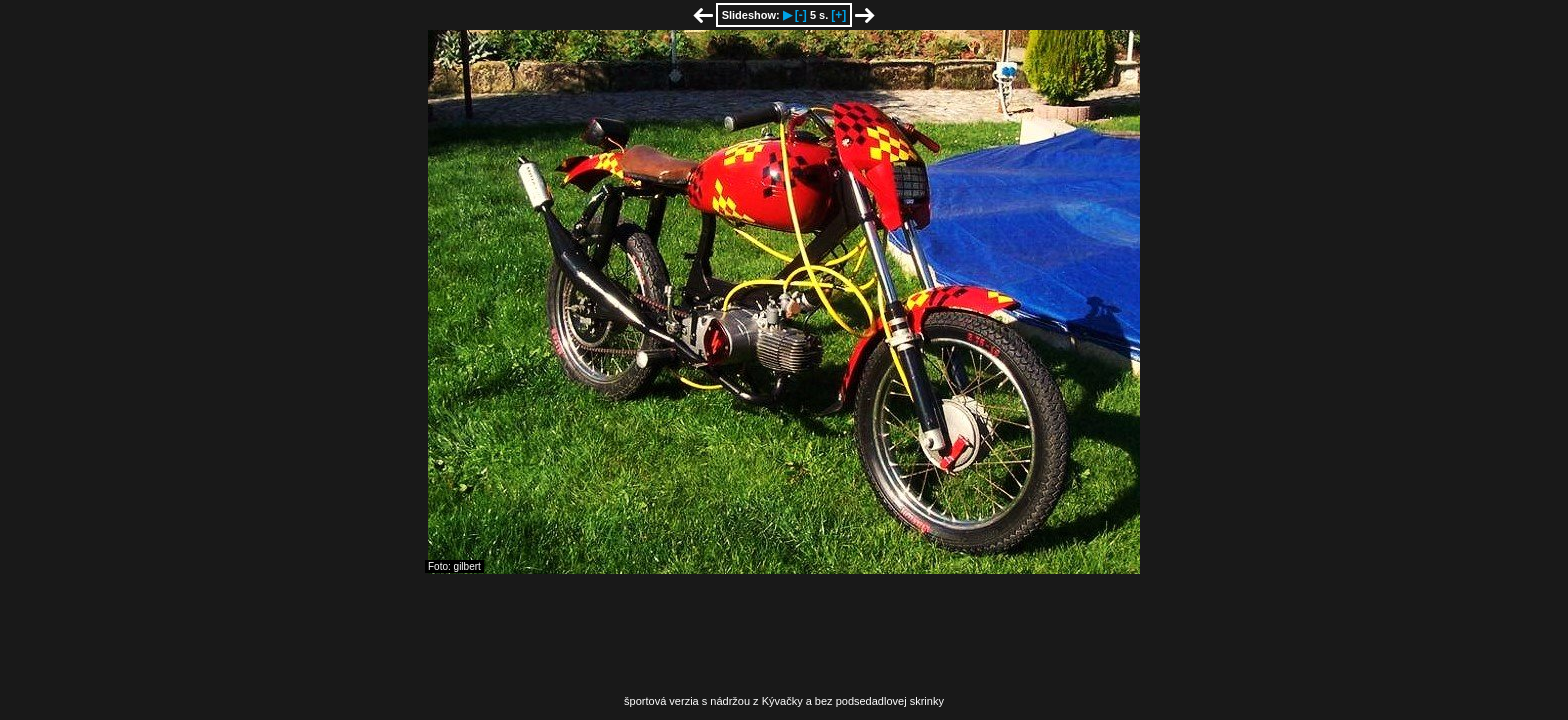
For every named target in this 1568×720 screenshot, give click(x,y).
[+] (838, 15)
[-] (801, 15)
